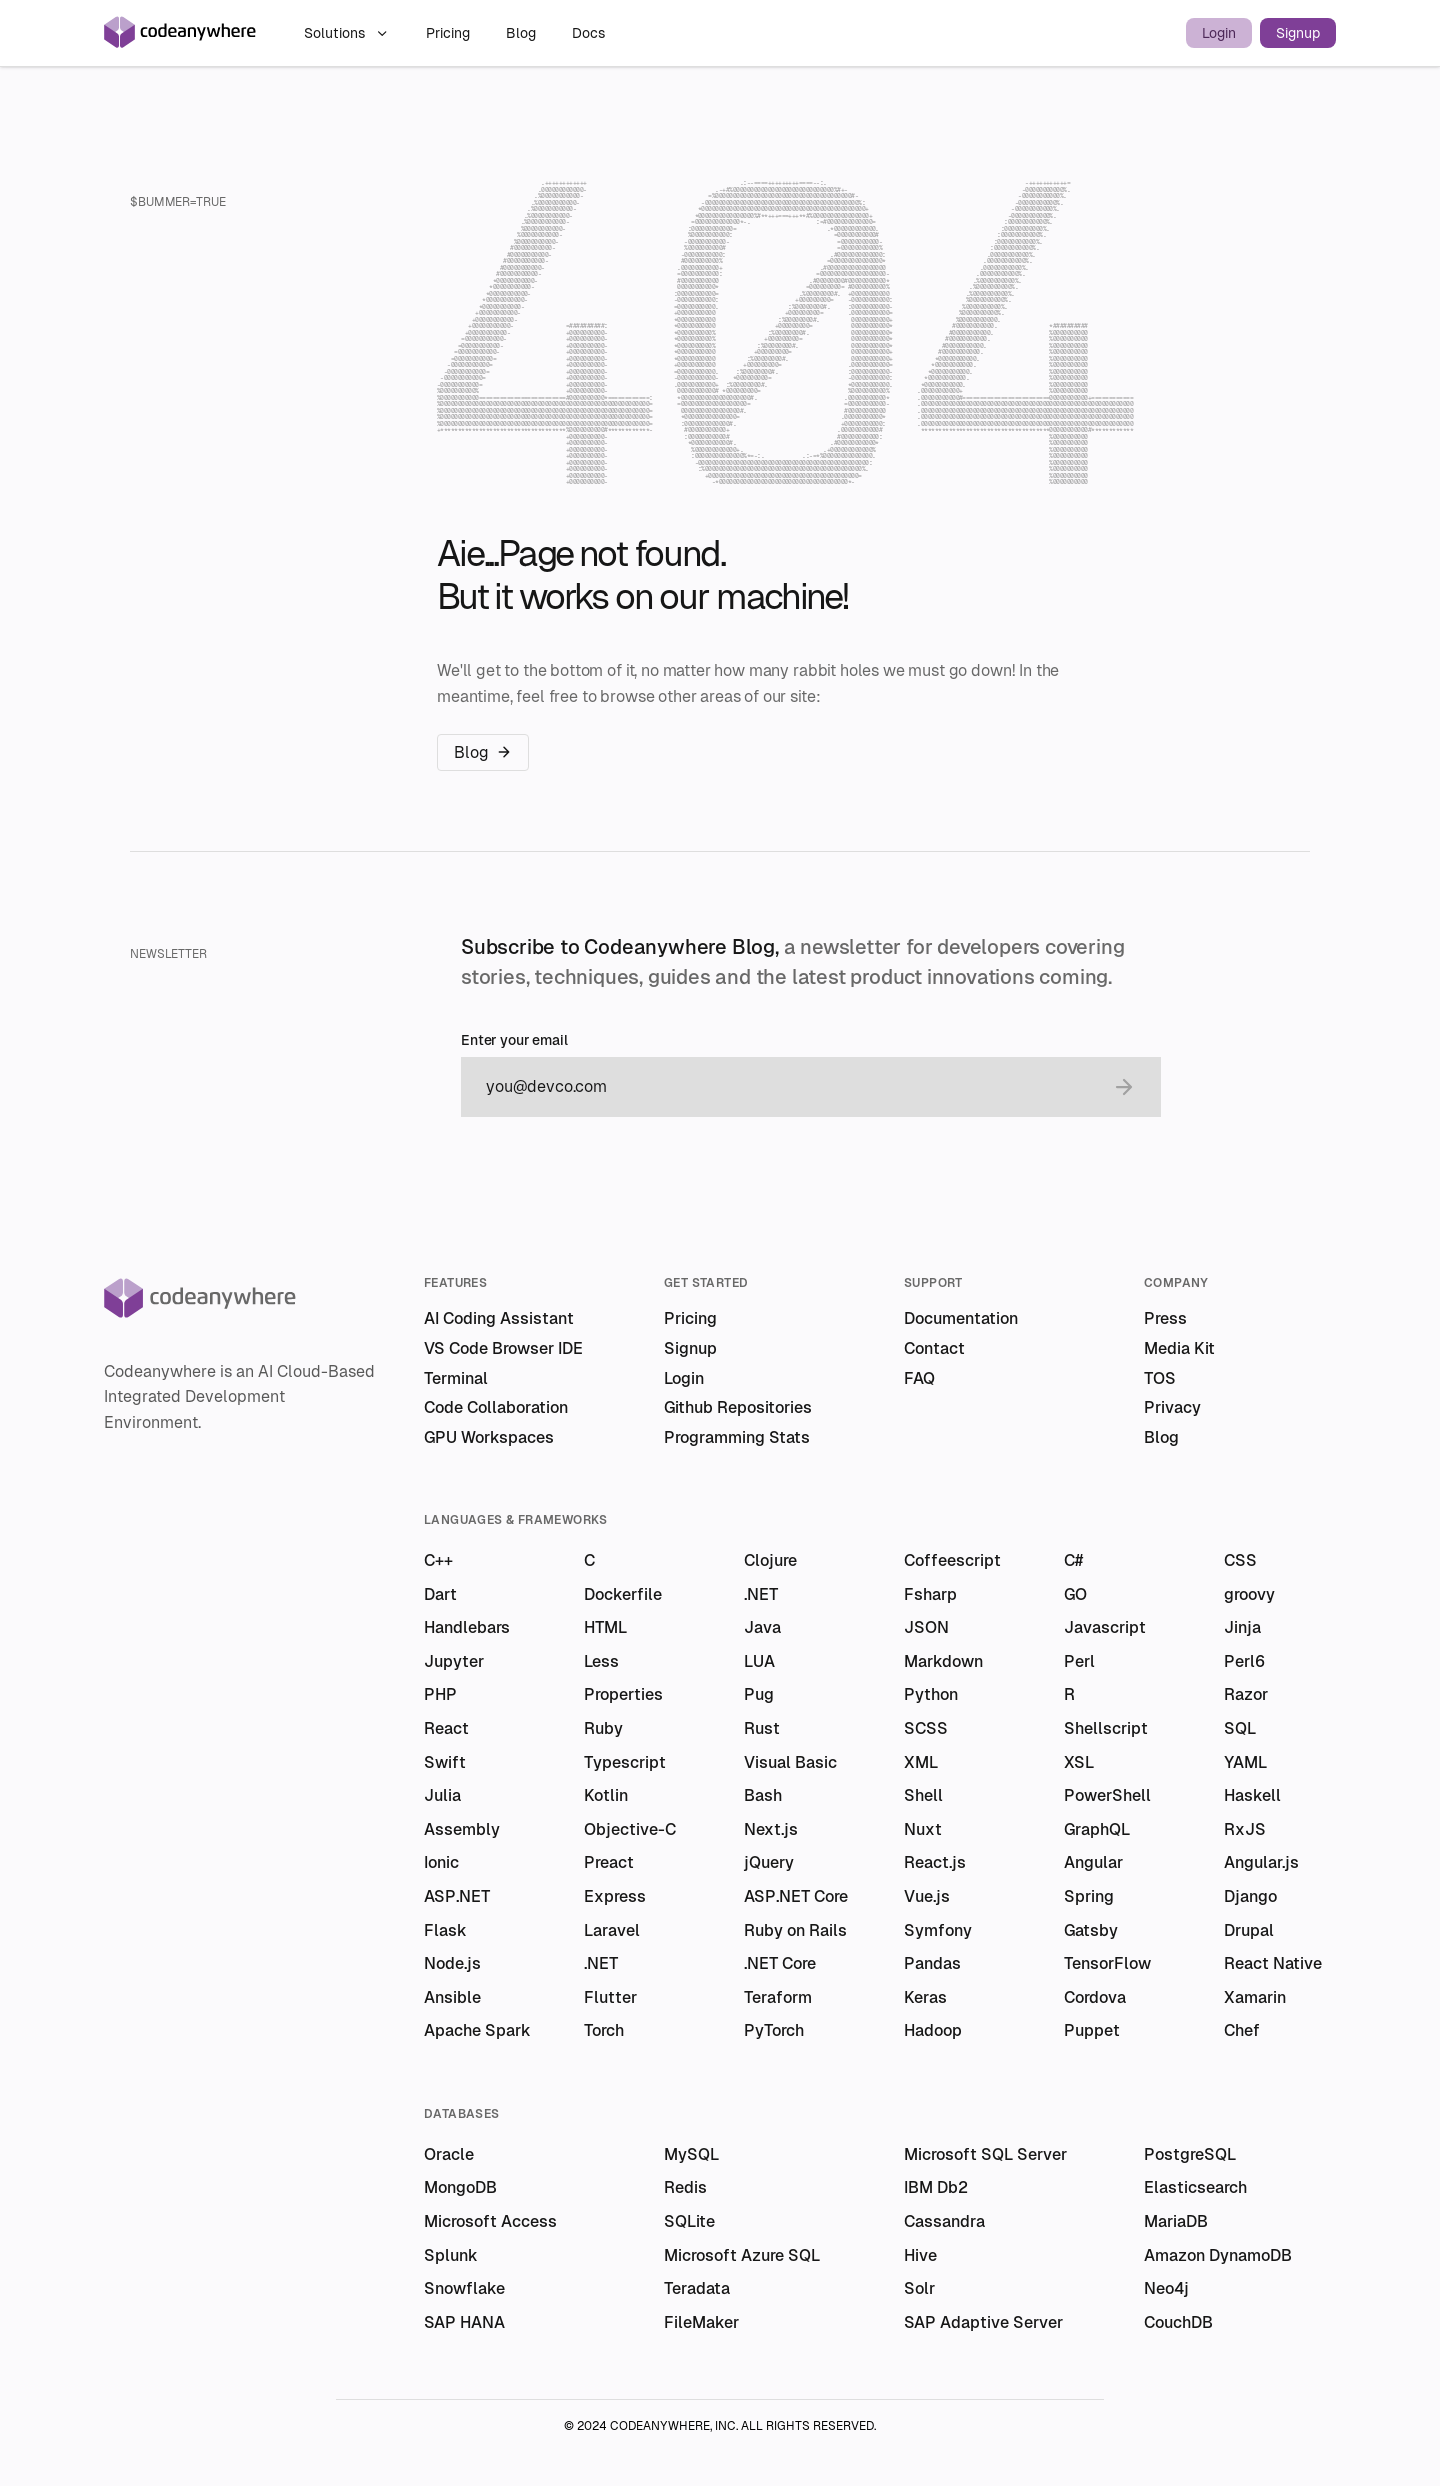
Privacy (1172, 1407)
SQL (1240, 1728)
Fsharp (930, 1594)
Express (615, 1896)
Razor (1246, 1694)
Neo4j (1166, 2288)
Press (1165, 1318)
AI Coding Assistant (499, 1318)
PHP (440, 1694)
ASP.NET (457, 1896)
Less (601, 1661)
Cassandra (944, 2221)
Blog (523, 33)
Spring (1089, 1896)
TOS (1160, 1378)
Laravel (612, 1930)
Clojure (770, 1560)
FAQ (919, 1378)
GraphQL (1097, 1829)
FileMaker (701, 2322)
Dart (440, 1594)
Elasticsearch (1195, 2187)
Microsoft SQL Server (985, 2154)
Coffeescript (952, 1560)
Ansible (452, 1997)
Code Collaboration (496, 1407)
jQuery (769, 1862)
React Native (1273, 1963)
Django (1250, 1896)
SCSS (926, 1728)
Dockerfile (623, 1594)
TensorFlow (1107, 1963)
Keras (925, 1997)
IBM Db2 (936, 2187)
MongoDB (460, 2187)
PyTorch (774, 2030)
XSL (1079, 1762)
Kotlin (606, 1795)
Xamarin (1255, 1997)
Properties (623, 1694)
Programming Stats (737, 1437)
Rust (762, 1728)
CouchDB (1178, 2322)
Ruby (603, 1728)
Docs (588, 33)
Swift (445, 1762)
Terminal (456, 1378)
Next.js (771, 1829)
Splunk (451, 2255)
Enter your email (514, 1040)
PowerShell (1107, 1795)
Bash (763, 1795)
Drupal (1249, 1930)
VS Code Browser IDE (503, 1348)
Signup (1298, 33)
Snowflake (464, 2288)
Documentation (961, 1318)
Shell (923, 1795)
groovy (1249, 1594)
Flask (445, 1930)
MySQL (691, 2154)
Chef (1242, 2030)
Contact (934, 1348)
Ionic (441, 1862)
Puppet (1092, 2030)
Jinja (1242, 1627)
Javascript (1105, 1627)
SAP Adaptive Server (983, 2322)
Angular (1093, 1862)
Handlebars (467, 1627)
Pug (759, 1694)
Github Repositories (738, 1407)
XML (921, 1762)
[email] (791, 1087)
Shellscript (1106, 1728)
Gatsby (1091, 1930)
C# (1073, 1560)
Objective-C (630, 1829)
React (446, 1728)
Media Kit (1179, 1348)
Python (931, 1694)
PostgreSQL (1190, 2154)
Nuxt (923, 1829)
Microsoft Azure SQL (742, 2255)
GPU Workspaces (489, 1437)
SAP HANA (464, 2322)
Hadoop (933, 2030)
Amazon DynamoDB (1218, 2255)
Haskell (1252, 1795)
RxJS (1245, 1829)
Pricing (450, 33)
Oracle (449, 2154)
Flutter (610, 1997)
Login (1219, 33)
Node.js (452, 1963)
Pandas (932, 1963)
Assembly (462, 1829)
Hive (920, 2255)
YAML (1245, 1762)
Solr (919, 2288)
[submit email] (1124, 1087)
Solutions (347, 33)
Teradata (697, 2288)
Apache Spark (477, 2030)
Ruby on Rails (795, 1930)
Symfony (938, 1930)
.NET (761, 1594)
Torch (604, 2030)
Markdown (943, 1661)
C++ (438, 1560)
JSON (926, 1627)
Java (762, 1627)
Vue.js (927, 1896)
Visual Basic (790, 1762)
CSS (1240, 1560)
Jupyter (454, 1661)
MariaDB (1176, 2221)
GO (1075, 1594)
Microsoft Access (490, 2221)
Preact (609, 1862)
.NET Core (780, 1963)
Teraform (778, 1997)
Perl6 (1244, 1661)
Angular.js (1261, 1862)
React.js (935, 1862)
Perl (1079, 1661)
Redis (685, 2187)
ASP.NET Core (796, 1896)
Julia (442, 1795)
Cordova (1095, 1997)
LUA (759, 1661)
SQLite (689, 2221)
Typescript (625, 1762)
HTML (605, 1627)
